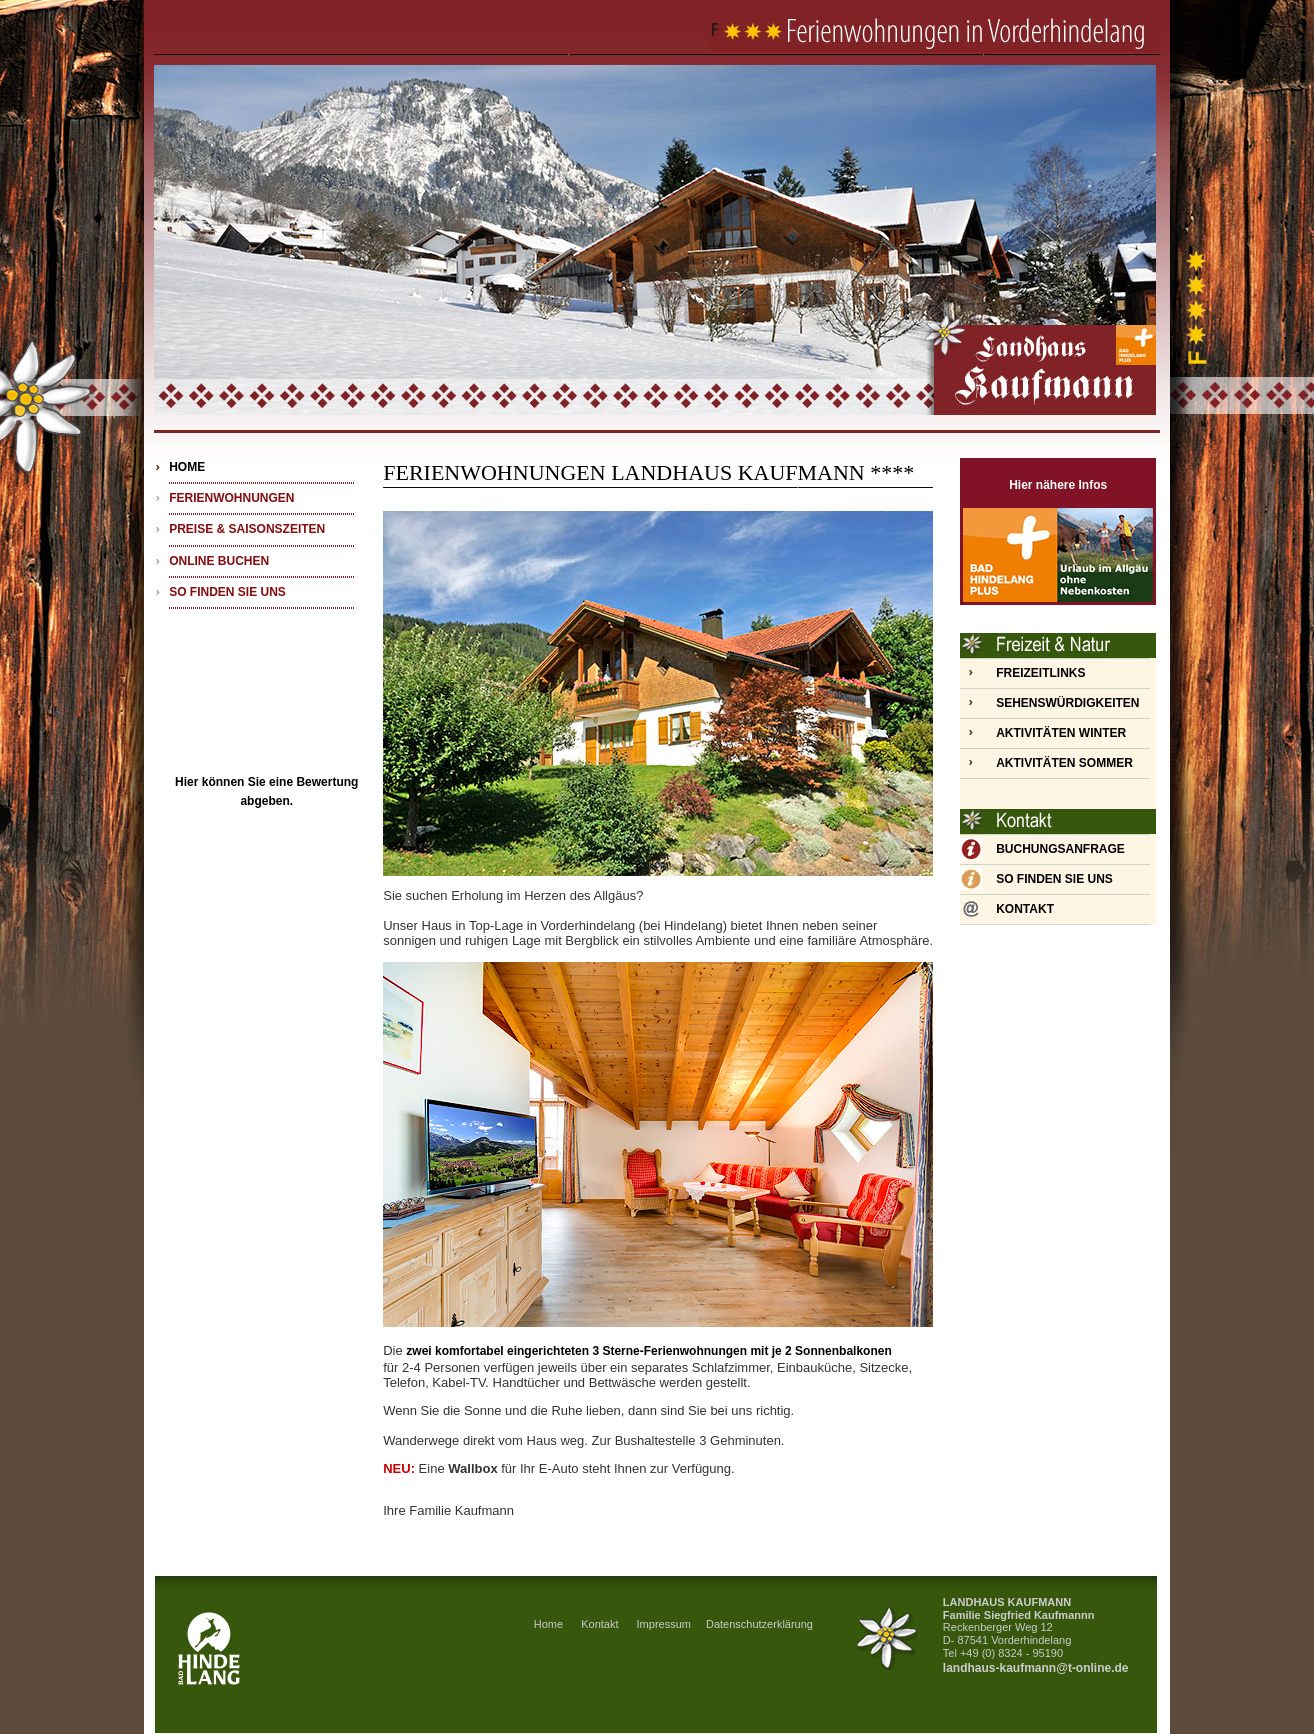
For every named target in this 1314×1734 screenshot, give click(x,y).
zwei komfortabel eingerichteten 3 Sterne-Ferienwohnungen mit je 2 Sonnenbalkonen (648, 1351)
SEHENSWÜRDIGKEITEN (1067, 703)
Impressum (664, 1624)
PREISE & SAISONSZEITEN (247, 529)
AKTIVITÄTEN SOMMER (1064, 763)
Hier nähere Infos (1058, 485)
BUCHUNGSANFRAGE (1060, 849)
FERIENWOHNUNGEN (231, 498)
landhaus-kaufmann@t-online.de (1036, 1668)
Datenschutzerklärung (759, 1624)
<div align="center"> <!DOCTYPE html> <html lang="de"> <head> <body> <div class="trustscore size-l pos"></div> (266, 707)
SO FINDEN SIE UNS (227, 592)
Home (548, 1624)
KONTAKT (1025, 909)
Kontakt (599, 1624)
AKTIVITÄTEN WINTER (1061, 733)
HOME (187, 467)
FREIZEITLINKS (1040, 673)
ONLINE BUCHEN (219, 561)
